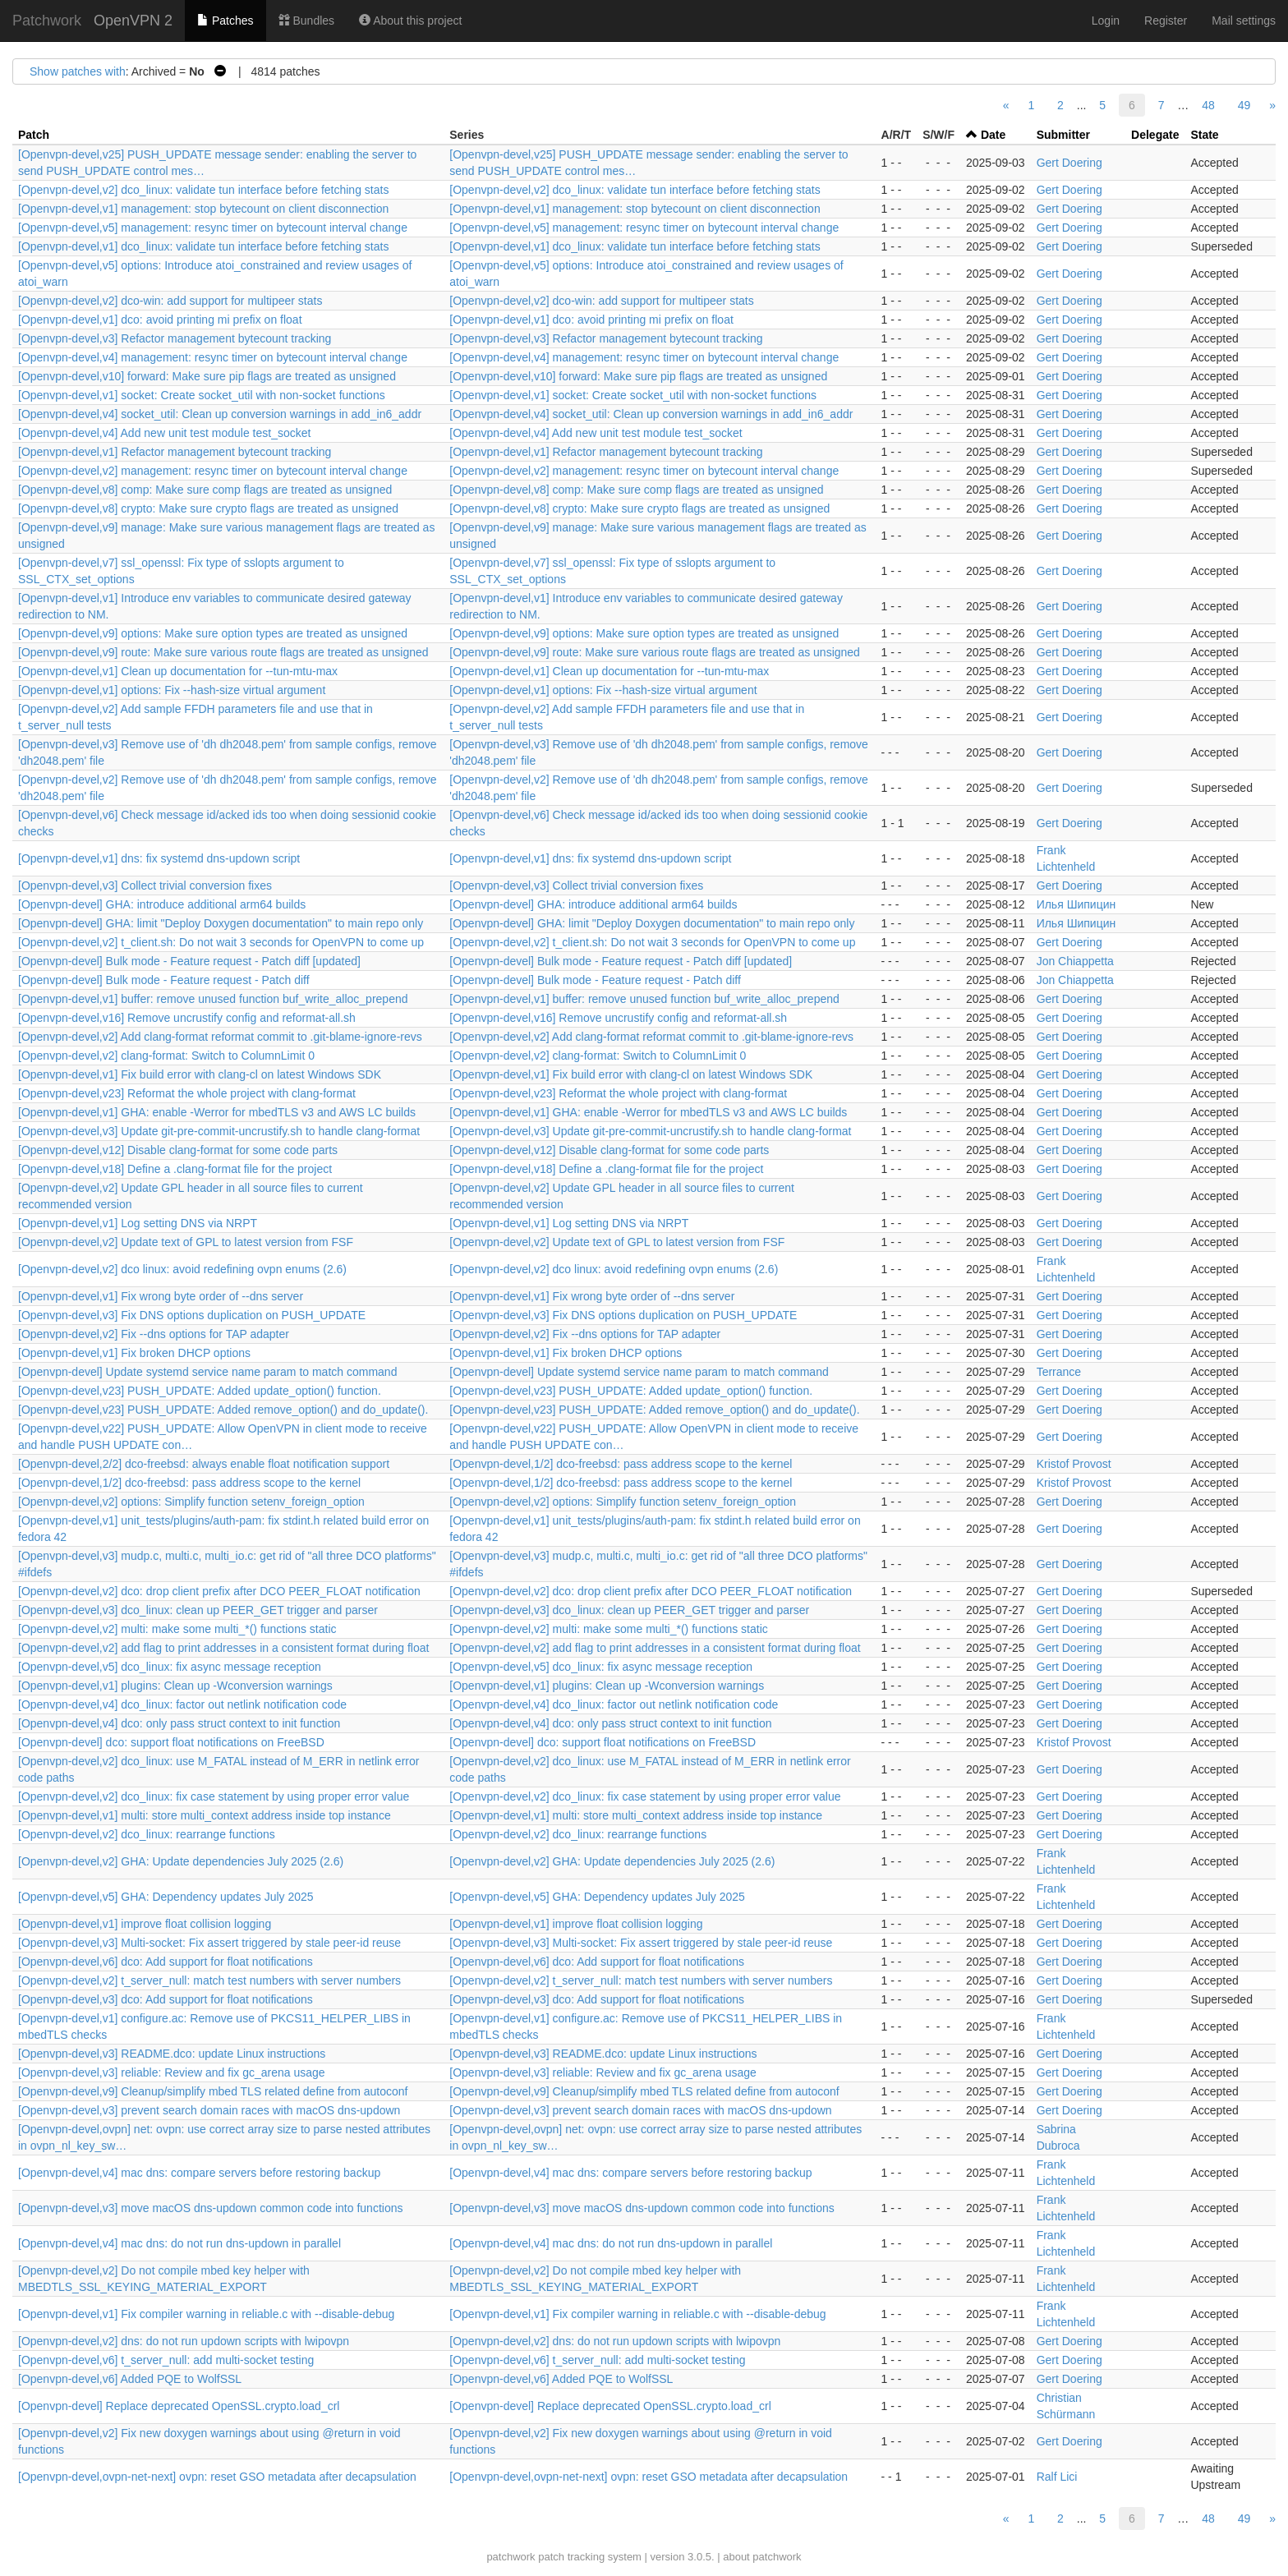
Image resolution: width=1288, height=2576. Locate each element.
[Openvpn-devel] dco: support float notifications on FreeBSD (171, 1742)
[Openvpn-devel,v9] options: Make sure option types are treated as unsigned (212, 633)
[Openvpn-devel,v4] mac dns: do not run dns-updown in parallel (179, 2243)
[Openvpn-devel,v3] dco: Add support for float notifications (165, 1999)
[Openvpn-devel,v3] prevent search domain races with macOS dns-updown (209, 2110)
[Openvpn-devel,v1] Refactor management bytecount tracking (174, 451)
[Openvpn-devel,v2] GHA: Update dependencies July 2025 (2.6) (180, 1861)
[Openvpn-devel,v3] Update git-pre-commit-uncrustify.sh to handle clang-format (219, 1131)
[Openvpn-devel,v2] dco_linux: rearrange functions (146, 1834)
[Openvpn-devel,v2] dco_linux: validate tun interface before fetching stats (203, 189)
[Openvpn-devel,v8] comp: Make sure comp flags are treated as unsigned (205, 489)
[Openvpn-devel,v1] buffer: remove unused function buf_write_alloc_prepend (213, 998)
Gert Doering (1069, 162)
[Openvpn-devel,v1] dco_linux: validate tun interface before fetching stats (203, 246)
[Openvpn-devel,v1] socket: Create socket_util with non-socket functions (201, 395)
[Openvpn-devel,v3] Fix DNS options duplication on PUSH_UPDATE (192, 1315)
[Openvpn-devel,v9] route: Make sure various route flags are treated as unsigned (223, 652)
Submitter (1063, 134)
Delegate (1155, 134)
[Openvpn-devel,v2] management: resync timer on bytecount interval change (212, 470)
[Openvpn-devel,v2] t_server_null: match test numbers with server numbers (209, 1980)
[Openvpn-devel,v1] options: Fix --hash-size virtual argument (171, 690)
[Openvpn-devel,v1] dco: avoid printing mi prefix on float (160, 319)
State (1204, 134)
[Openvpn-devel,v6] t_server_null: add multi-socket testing (166, 2360)
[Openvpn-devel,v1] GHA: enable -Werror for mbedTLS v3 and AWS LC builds (217, 1112)
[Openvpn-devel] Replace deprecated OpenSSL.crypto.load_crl (178, 2406)
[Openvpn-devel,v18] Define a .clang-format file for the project (175, 1168)
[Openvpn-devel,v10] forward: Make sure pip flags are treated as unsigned (207, 376)
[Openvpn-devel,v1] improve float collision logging (144, 1923)
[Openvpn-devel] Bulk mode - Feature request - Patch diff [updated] (189, 961)
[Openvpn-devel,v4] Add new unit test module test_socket (164, 432)
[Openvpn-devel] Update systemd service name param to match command (207, 1371)
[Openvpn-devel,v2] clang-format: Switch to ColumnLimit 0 (166, 1055)
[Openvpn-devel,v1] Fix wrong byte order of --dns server (160, 1296)
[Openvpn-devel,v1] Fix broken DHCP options (134, 1352)
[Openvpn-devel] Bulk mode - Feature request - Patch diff (164, 980)
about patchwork (762, 2557)
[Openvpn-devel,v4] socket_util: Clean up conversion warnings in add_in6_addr (219, 414)
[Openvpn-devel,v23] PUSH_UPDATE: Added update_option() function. (199, 1390)
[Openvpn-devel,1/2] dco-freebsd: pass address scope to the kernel (620, 1463)
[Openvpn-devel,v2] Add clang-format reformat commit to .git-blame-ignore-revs (220, 1036)
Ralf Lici (1057, 2476)
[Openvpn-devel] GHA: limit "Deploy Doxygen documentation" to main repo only (220, 923)
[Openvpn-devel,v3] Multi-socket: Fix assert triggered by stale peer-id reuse (209, 1942)
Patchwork (46, 20)
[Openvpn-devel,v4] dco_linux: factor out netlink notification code (182, 1704)
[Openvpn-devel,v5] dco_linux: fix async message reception (169, 1666)
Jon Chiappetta (1075, 961)
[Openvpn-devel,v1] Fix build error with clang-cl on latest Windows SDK (199, 1074)
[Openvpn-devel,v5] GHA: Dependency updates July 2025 (166, 1896)
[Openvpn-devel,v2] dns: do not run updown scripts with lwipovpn (183, 2341)
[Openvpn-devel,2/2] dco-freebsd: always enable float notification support (203, 1463)
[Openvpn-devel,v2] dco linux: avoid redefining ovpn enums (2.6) (182, 1269)
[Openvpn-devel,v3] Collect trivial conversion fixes (145, 885)
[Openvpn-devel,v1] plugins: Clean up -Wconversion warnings (175, 1685)
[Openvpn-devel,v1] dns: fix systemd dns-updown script (159, 858)
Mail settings (1244, 20)
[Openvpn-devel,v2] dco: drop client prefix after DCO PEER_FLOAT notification (219, 1591)
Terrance (1059, 1371)
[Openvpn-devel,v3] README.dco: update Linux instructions (171, 2053)
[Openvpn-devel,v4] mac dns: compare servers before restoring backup (199, 2172)
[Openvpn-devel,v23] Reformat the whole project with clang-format (187, 1093)
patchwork (510, 2557)
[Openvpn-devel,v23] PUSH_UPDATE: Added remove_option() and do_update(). (223, 1409)
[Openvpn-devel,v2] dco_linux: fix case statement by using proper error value (213, 1796)
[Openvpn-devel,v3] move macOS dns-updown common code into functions (210, 2208)
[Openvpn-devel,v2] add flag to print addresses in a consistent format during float (223, 1647)
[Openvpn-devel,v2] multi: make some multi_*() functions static (177, 1628)
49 (1244, 105)
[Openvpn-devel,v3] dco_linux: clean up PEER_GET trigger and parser (198, 1610)
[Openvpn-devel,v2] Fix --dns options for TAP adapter (153, 1334)
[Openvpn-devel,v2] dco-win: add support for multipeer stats (170, 300)
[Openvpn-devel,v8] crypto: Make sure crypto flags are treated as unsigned (208, 508)
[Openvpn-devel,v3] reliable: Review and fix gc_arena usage (171, 2072)
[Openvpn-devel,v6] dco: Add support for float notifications (165, 1961)
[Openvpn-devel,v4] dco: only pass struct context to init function (179, 1723)
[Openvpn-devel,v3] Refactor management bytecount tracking (174, 338)
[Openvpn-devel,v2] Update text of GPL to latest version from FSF (185, 1242)
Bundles (306, 20)
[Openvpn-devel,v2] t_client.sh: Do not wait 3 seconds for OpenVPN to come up (221, 942)
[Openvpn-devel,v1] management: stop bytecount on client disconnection (203, 208)
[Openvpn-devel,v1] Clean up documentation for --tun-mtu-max (178, 671)
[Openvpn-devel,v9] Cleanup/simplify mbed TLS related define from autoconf (212, 2091)
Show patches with (78, 71)
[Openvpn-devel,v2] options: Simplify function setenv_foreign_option (191, 1501)
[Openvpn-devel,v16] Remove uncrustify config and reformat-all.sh (187, 1017)
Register (1165, 20)
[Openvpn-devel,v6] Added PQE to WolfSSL (130, 2378)
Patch (33, 134)
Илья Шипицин (1076, 904)
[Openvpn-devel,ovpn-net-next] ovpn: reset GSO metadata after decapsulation (217, 2476)
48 (1208, 105)
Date (993, 134)
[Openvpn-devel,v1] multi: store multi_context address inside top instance (204, 1815)
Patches (225, 20)
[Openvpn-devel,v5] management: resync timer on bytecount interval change (212, 227)
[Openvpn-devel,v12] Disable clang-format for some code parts (178, 1150)
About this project (410, 20)
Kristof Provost (1074, 1463)
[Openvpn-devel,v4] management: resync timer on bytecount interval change (212, 357)
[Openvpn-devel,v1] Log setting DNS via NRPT (137, 1223)
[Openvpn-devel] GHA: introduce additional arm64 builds (162, 904)
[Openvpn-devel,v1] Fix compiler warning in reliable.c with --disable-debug (206, 2314)
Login (1106, 20)
